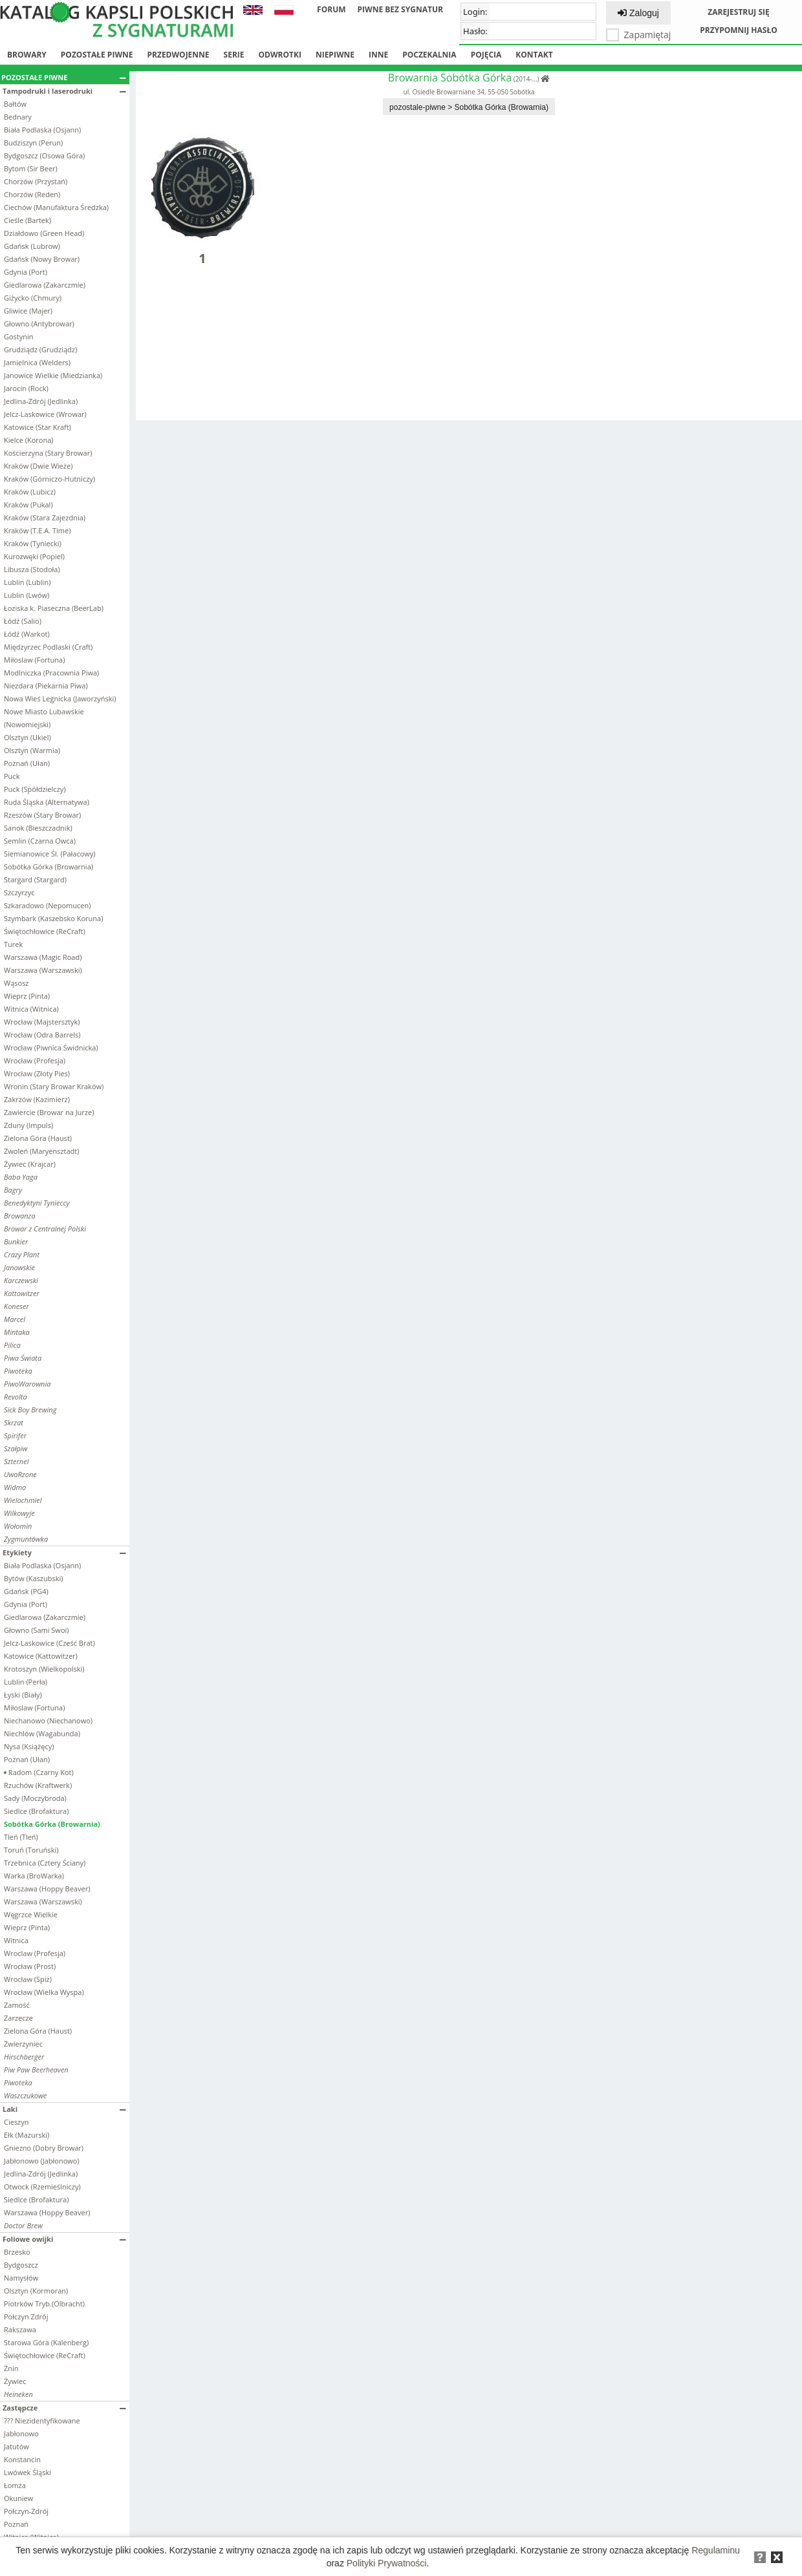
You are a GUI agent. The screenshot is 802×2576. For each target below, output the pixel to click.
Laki (64, 2109)
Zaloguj (638, 13)
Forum (331, 9)
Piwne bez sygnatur (400, 9)
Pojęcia (486, 54)
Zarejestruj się (739, 11)
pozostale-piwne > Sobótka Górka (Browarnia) (468, 107)
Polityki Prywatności (387, 2563)
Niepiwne (335, 54)
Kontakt (533, 54)
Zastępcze (64, 2407)
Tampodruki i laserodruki (64, 91)
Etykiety (64, 1552)
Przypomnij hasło (738, 30)
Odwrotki (280, 54)
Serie (234, 54)
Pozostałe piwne (97, 54)
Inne (378, 54)
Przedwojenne (178, 54)
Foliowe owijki (64, 2239)
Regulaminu (715, 2550)
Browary (27, 54)
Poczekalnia (429, 54)
